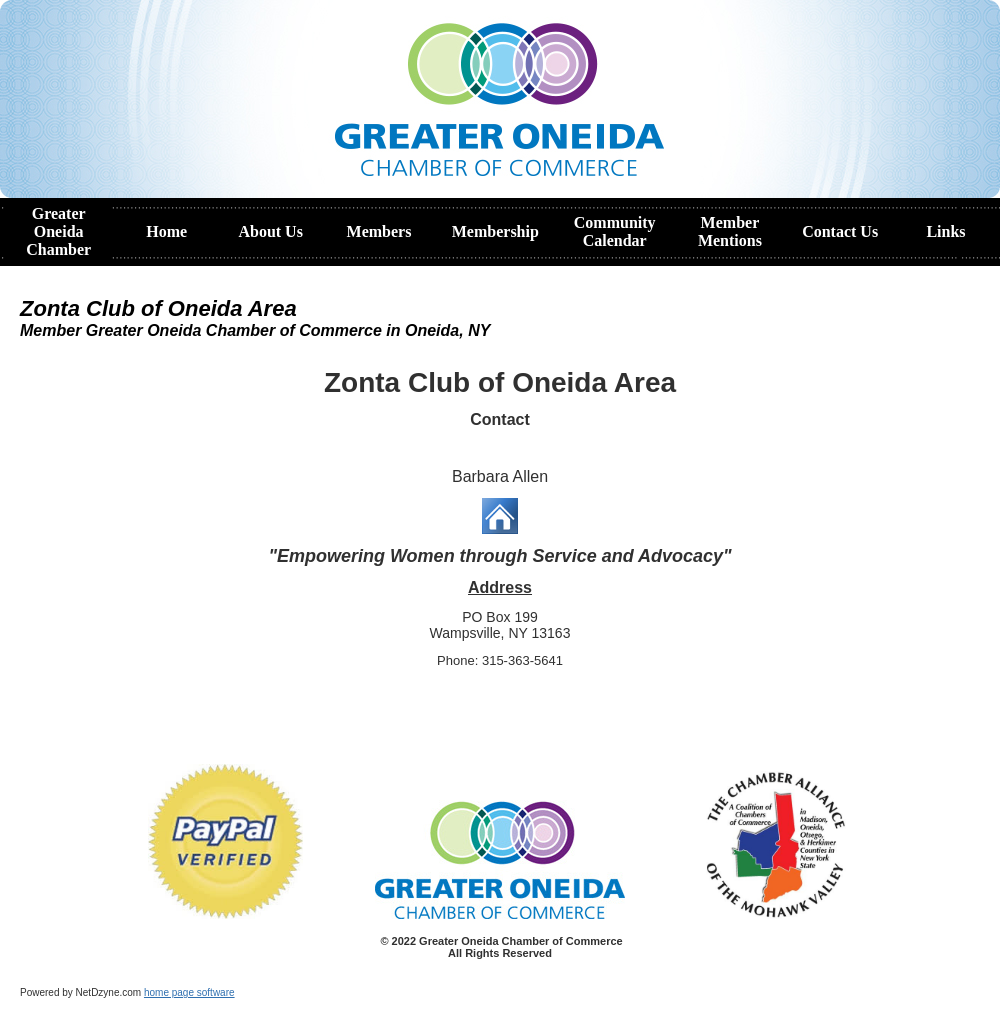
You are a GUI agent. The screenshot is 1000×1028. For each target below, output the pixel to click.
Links (945, 231)
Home (166, 231)
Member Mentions (730, 231)
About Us (270, 231)
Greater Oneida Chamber (58, 231)
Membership (495, 231)
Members (379, 231)
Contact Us (840, 231)
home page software (189, 992)
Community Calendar (615, 231)
